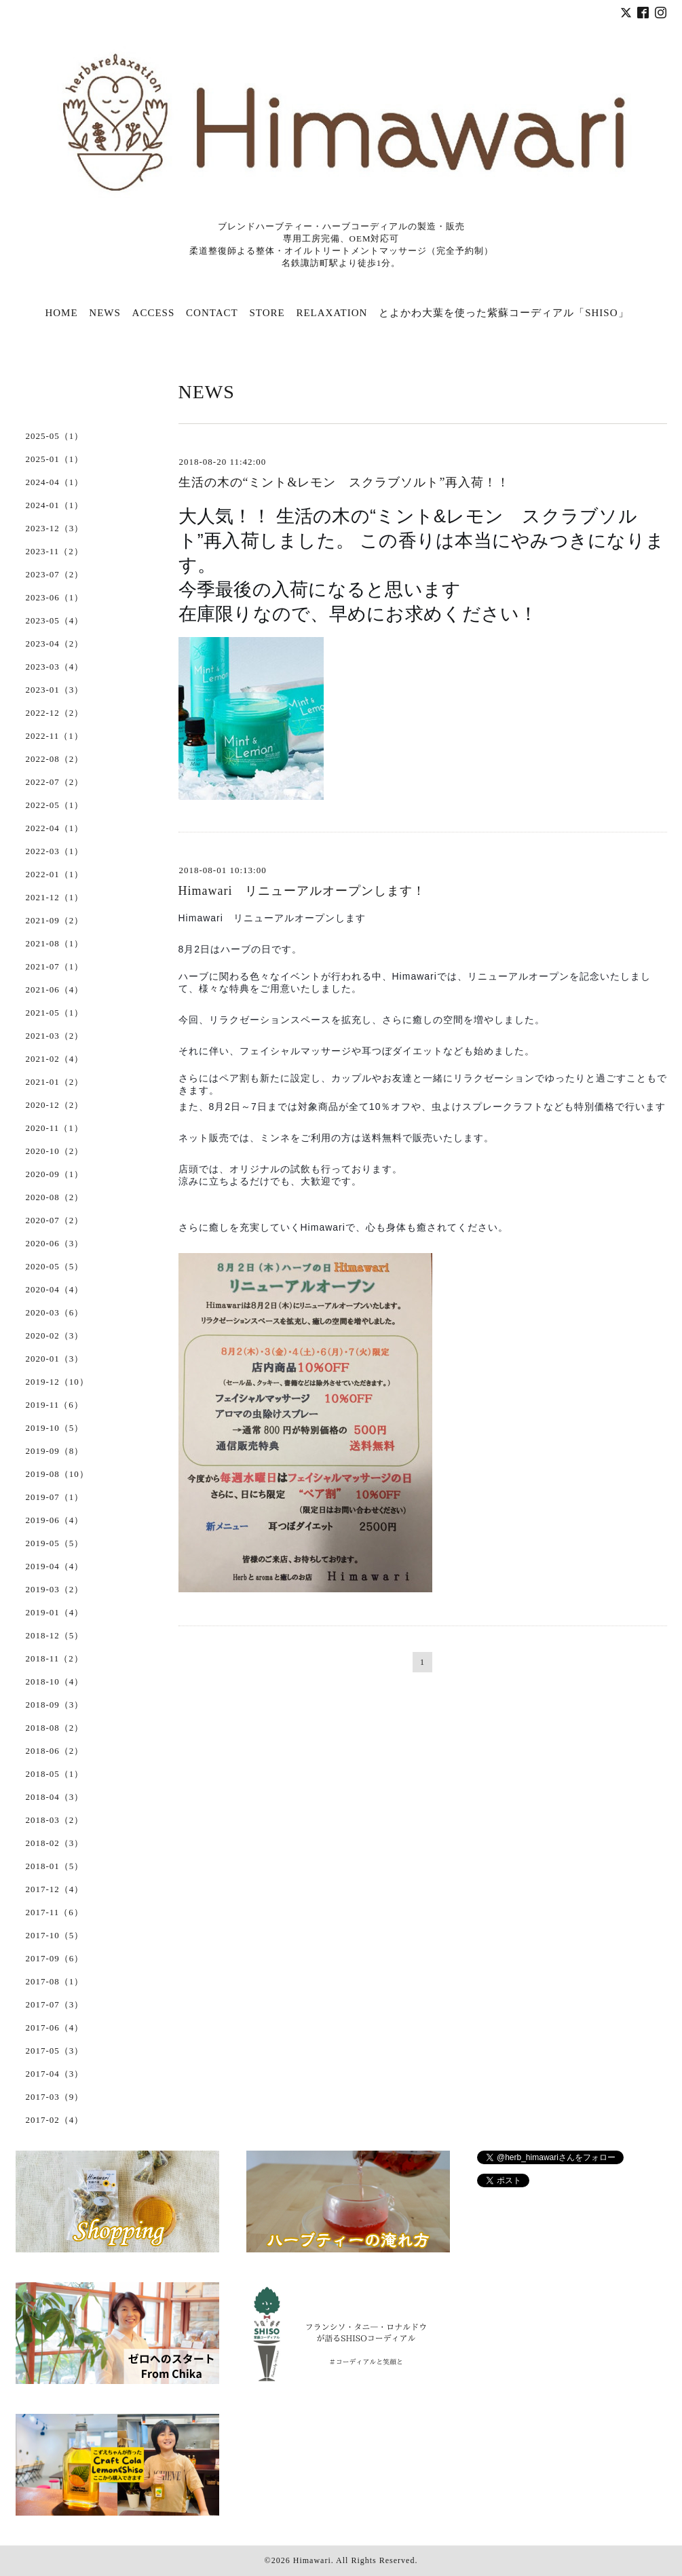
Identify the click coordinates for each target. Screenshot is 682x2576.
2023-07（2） (55, 574)
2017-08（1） (55, 1981)
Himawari (312, 2560)
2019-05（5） (55, 1543)
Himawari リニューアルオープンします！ (302, 891)
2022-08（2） (55, 759)
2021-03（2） (55, 1036)
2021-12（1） (55, 897)
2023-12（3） (55, 528)
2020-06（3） (55, 1243)
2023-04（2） (55, 643)
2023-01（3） (55, 690)
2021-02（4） (55, 1059)
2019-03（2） (55, 1589)
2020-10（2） (55, 1151)
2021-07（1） (55, 966)
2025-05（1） (55, 436)
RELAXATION (331, 312)
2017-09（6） (55, 1958)
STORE (266, 312)
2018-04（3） (55, 1797)
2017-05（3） (55, 2050)
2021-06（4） (55, 989)
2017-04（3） (55, 2074)
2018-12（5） (55, 1635)
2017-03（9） (55, 2097)
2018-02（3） (55, 1843)
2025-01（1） (55, 459)
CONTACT (212, 312)
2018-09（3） (55, 1704)
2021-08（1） (55, 943)
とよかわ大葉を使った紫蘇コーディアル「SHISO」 (503, 312)
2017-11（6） (54, 1912)
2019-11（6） (54, 1405)
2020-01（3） (55, 1358)
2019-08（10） (57, 1474)
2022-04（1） (55, 828)
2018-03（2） (55, 1820)
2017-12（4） (55, 1889)
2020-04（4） (55, 1289)
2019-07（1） (55, 1497)
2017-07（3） (55, 2004)
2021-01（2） (55, 1082)
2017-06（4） (55, 2027)
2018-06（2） (55, 1751)
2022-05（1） (55, 805)
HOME (61, 312)
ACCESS (153, 312)
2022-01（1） (55, 874)
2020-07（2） (55, 1220)
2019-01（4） (55, 1612)
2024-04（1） (55, 482)
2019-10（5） (55, 1428)
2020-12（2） (55, 1105)
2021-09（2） (55, 920)
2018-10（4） (55, 1681)
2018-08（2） (55, 1728)
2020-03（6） (55, 1312)
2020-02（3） (55, 1335)
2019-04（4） (55, 1566)
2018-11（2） (54, 1658)
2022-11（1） (54, 736)
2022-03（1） (55, 851)
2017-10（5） (55, 1935)
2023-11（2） (54, 551)
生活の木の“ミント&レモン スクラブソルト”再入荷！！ (344, 482)
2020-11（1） (54, 1128)
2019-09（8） (55, 1451)
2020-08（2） (55, 1197)
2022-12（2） (55, 713)
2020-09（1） (55, 1174)
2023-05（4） (55, 620)
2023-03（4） (55, 666)
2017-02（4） (55, 2120)
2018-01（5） (55, 1866)
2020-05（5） (55, 1266)
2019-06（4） (55, 1520)
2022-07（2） (55, 782)
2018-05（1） (55, 1774)
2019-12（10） (57, 1382)
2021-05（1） (55, 1012)
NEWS (105, 312)
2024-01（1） (55, 505)
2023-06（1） (55, 597)
